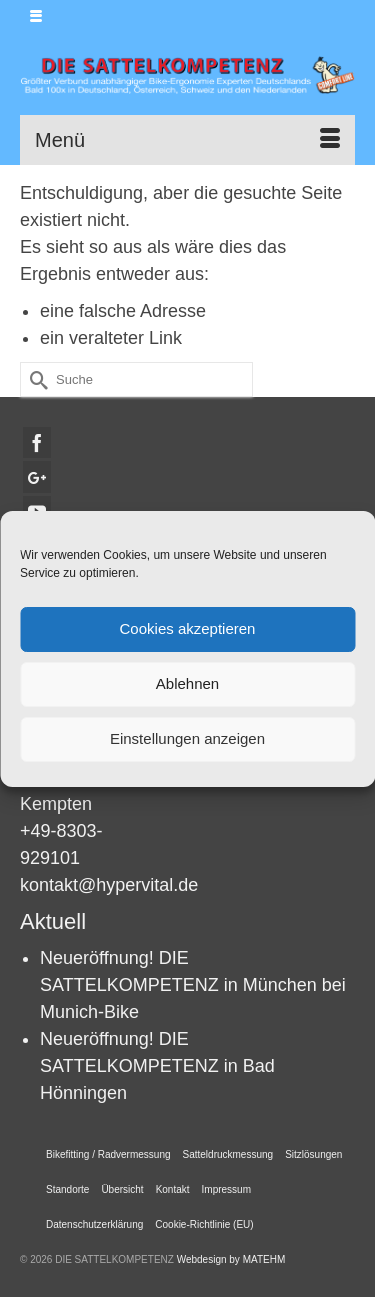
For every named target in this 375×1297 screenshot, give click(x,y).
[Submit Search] (35, 379)
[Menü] (187, 140)
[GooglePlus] (37, 476)
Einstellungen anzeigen (187, 738)
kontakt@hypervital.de (109, 885)
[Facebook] (37, 442)
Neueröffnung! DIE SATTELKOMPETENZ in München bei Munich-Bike (193, 985)
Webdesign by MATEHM (231, 1259)
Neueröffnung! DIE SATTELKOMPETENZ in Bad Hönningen (157, 1066)
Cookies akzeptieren (188, 628)
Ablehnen (187, 683)
